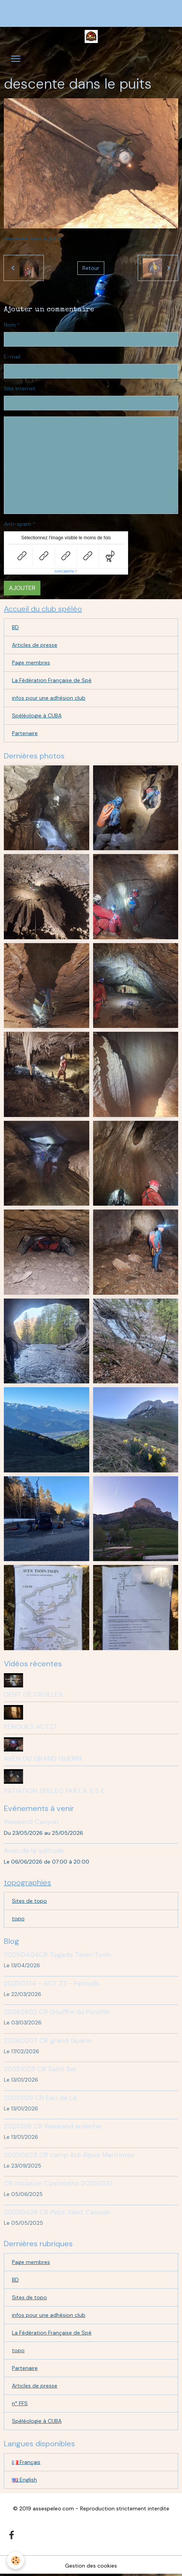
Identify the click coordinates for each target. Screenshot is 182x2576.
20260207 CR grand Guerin (48, 2040)
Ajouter (22, 588)
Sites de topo (29, 1900)
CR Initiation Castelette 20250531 (58, 2183)
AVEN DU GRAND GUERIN (43, 1758)
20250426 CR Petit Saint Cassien (57, 2212)
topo (18, 1918)
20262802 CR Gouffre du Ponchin (57, 2012)
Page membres (31, 662)
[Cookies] (15, 2560)
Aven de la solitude (34, 1850)
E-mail (12, 356)
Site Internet (19, 388)
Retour (90, 267)
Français (26, 2462)
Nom (10, 324)
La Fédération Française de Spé (52, 680)
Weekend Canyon (31, 1822)
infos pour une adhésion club (48, 697)
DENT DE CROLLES (33, 1694)
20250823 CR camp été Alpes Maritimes (69, 2155)
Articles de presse (34, 644)
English (24, 2479)
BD (15, 627)
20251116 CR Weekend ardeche (52, 2126)
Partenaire (25, 733)
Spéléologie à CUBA (37, 715)
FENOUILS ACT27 (30, 1726)
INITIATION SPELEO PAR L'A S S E (54, 1790)
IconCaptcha (64, 571)
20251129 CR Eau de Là (40, 2098)
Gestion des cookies (91, 2565)
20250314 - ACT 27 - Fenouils (51, 1983)
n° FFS (20, 2403)
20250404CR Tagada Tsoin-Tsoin (57, 1954)
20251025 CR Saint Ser (40, 2069)
